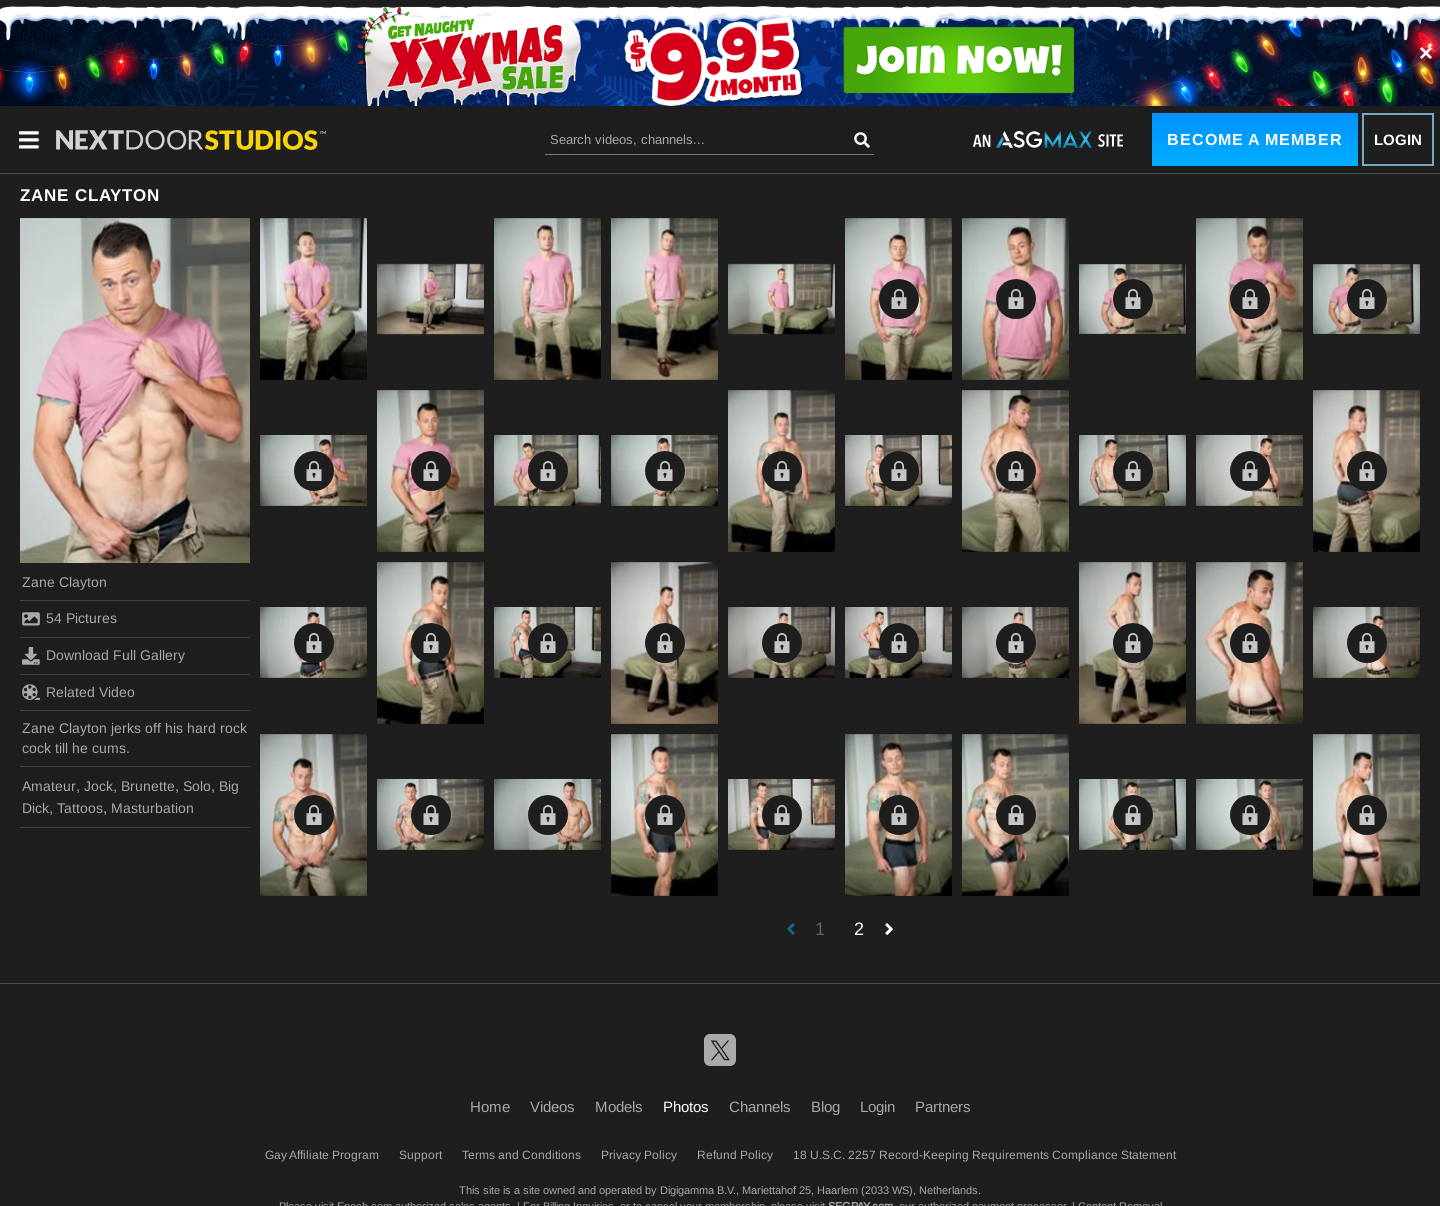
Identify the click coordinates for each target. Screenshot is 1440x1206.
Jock (98, 786)
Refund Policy (735, 1155)
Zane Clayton (64, 582)
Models (619, 1106)
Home (490, 1106)
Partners (943, 1106)
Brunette (148, 786)
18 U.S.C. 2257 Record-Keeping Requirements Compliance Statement (984, 1155)
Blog (825, 1106)
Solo (197, 786)
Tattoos (80, 808)
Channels (760, 1106)
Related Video (78, 692)
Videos (552, 1106)
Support (420, 1155)
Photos (686, 1106)
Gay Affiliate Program (322, 1155)
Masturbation (152, 808)
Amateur (49, 786)
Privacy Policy (639, 1155)
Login (1398, 139)
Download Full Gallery (103, 656)
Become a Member (1255, 139)
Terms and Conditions (521, 1155)
